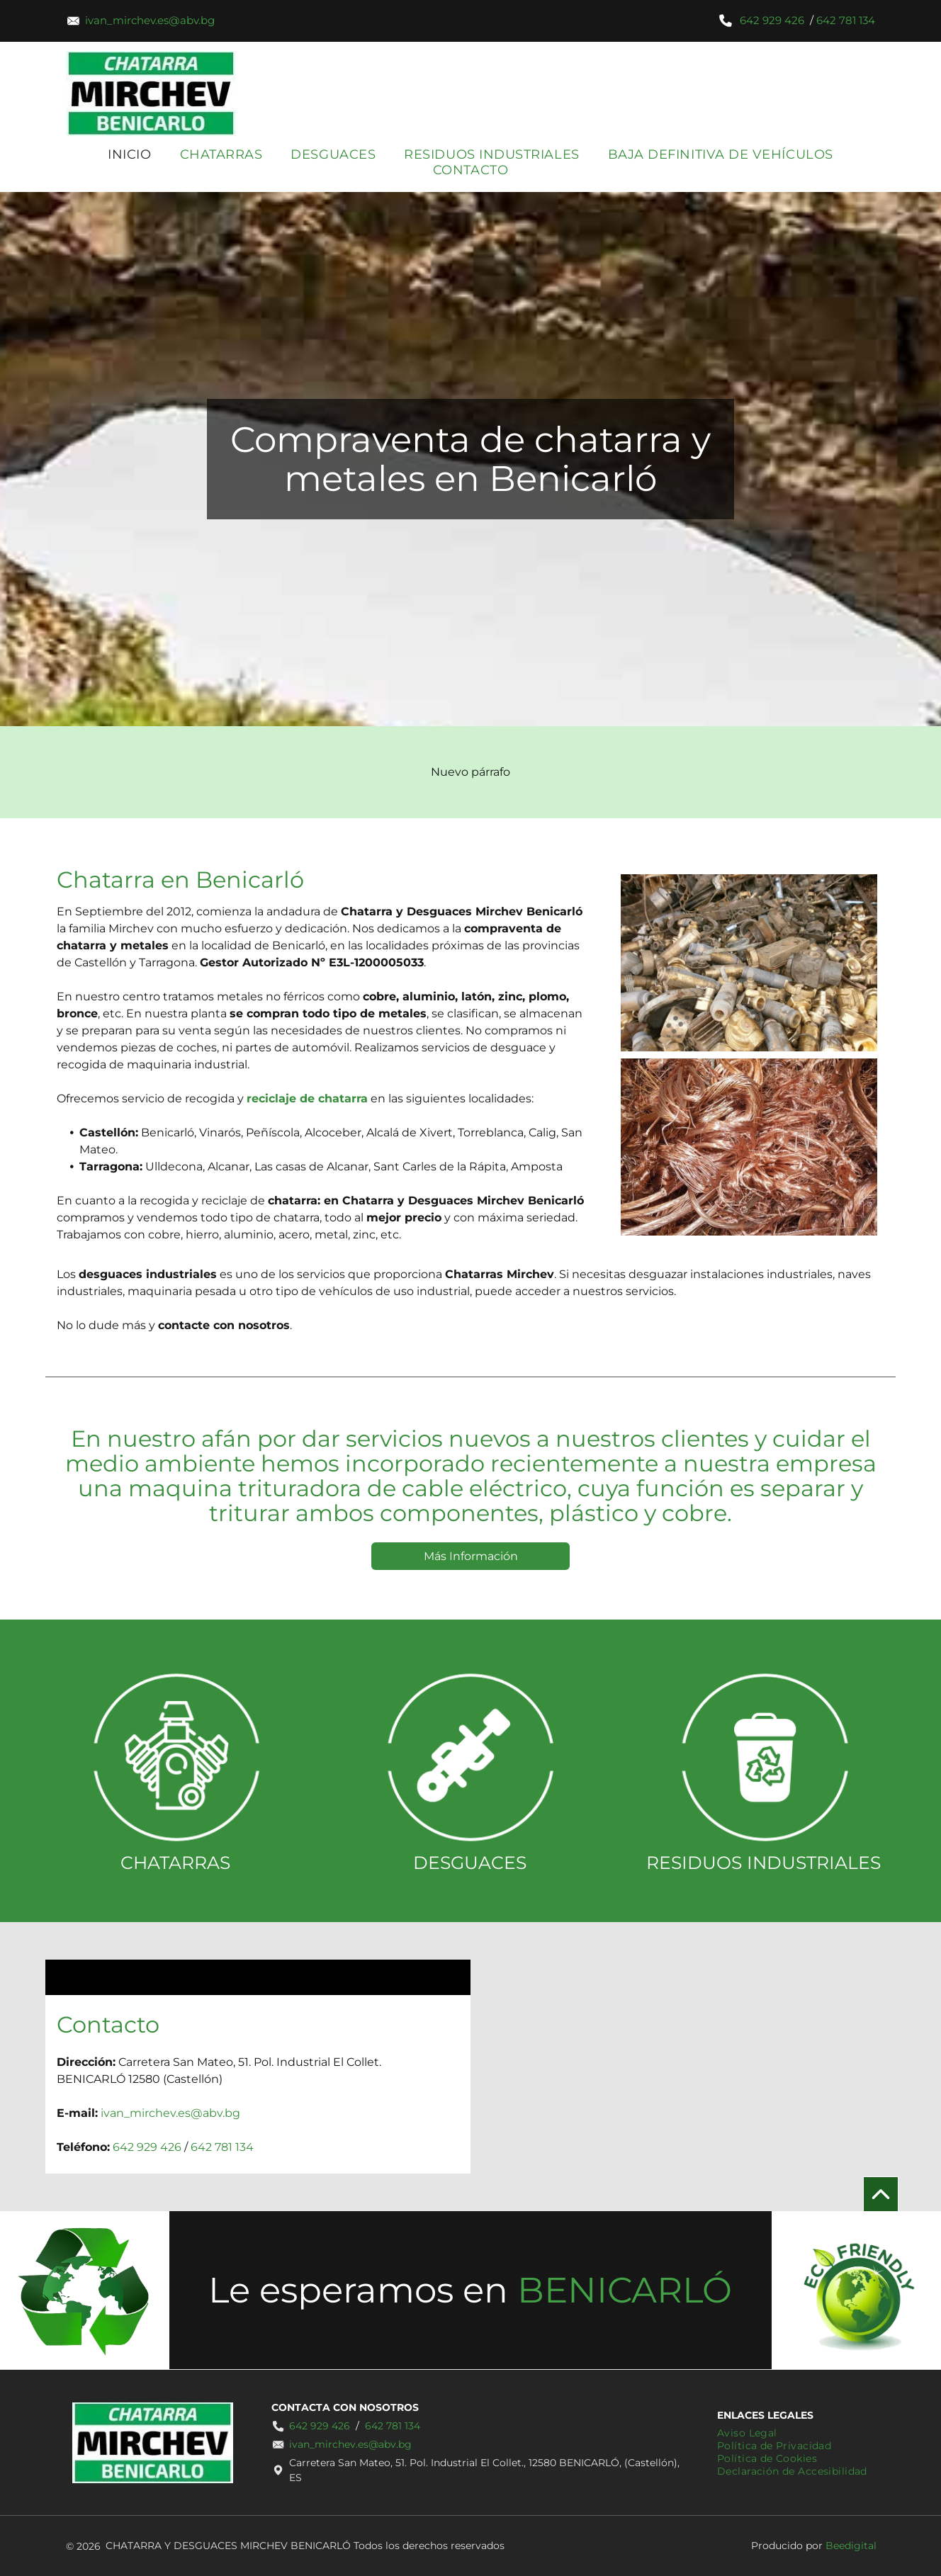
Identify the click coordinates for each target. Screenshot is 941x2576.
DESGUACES (469, 1862)
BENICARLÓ (624, 2290)
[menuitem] (129, 154)
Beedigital (851, 2545)
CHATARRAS (175, 1862)
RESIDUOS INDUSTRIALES (763, 1862)
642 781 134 (845, 20)
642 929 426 (772, 20)
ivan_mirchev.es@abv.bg (150, 20)
